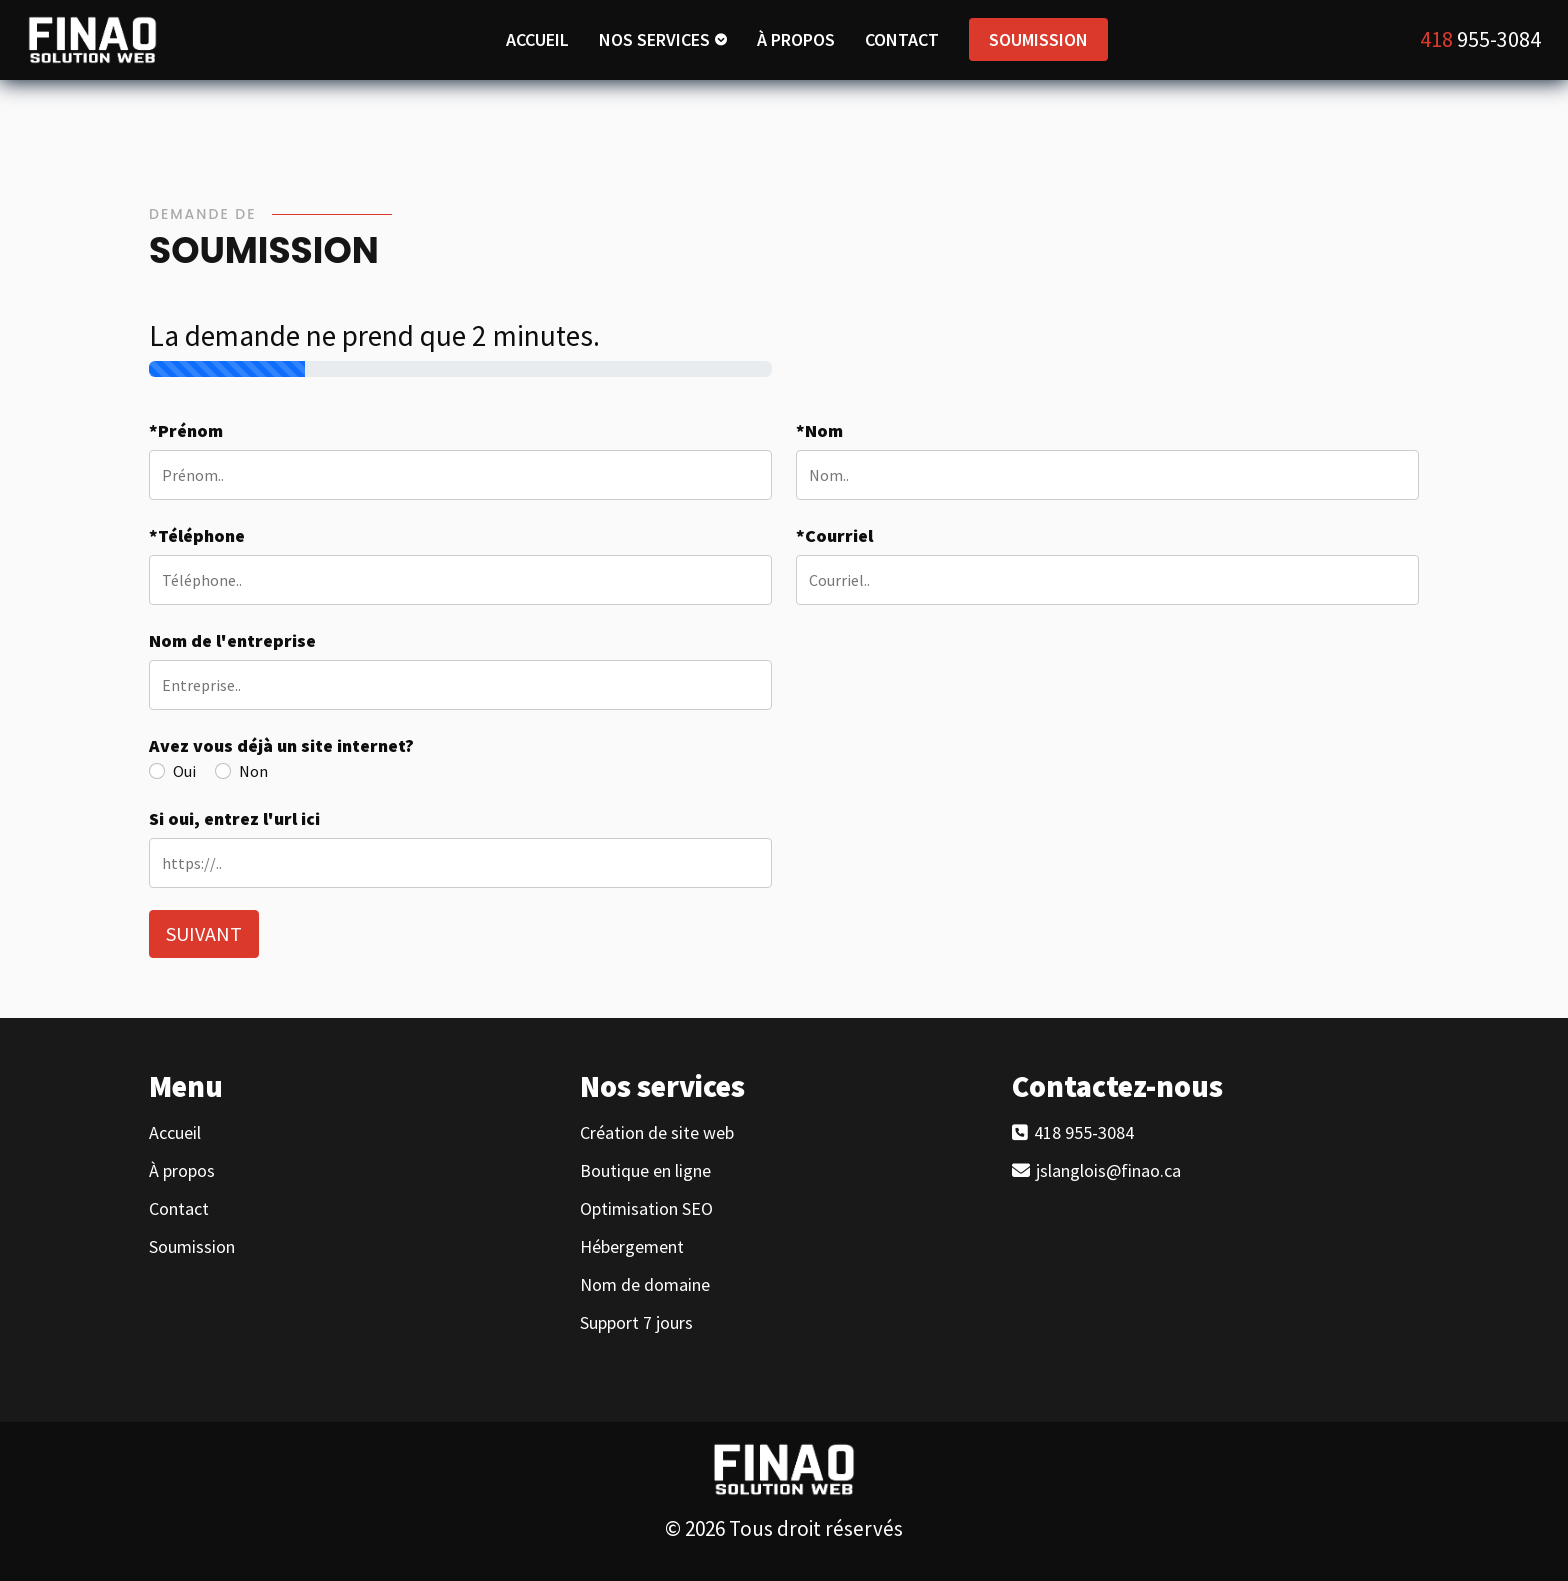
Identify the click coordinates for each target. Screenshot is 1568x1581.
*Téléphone (197, 535)
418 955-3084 (1082, 1133)
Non (253, 771)
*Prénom (186, 430)
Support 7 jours (636, 1323)
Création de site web (657, 1133)
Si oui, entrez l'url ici (234, 818)
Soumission (192, 1247)
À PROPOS (796, 39)
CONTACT (902, 39)
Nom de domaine (645, 1285)
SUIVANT (204, 933)
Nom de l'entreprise (232, 640)
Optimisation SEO (646, 1209)
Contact (179, 1209)
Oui (184, 771)
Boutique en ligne (645, 1171)
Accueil (175, 1133)
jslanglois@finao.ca (1106, 1171)
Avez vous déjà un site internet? (281, 745)
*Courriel (834, 535)
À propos (182, 1171)
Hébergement (632, 1247)
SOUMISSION (1038, 39)
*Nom (819, 430)
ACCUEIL (537, 39)
